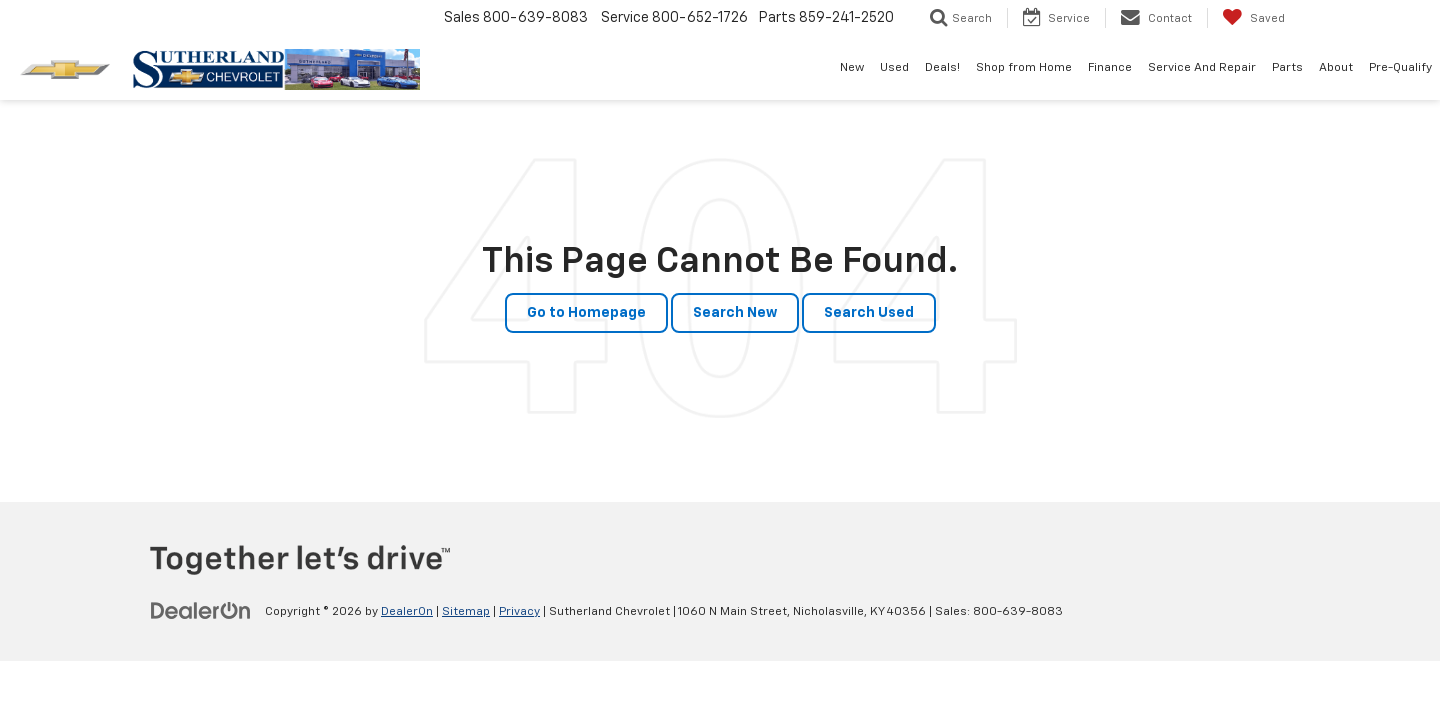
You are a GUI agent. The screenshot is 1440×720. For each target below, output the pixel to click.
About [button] (1336, 68)
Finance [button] (1110, 68)
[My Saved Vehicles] (1253, 18)
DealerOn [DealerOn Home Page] (407, 612)
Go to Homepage (586, 313)
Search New (735, 313)
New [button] (852, 68)
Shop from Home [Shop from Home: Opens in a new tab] (1024, 68)
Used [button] (894, 68)
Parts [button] (1287, 68)
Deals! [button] (942, 68)
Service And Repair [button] (1202, 68)
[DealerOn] (201, 611)
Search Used (869, 313)
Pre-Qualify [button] (1400, 68)
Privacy (519, 612)
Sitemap (466, 612)
